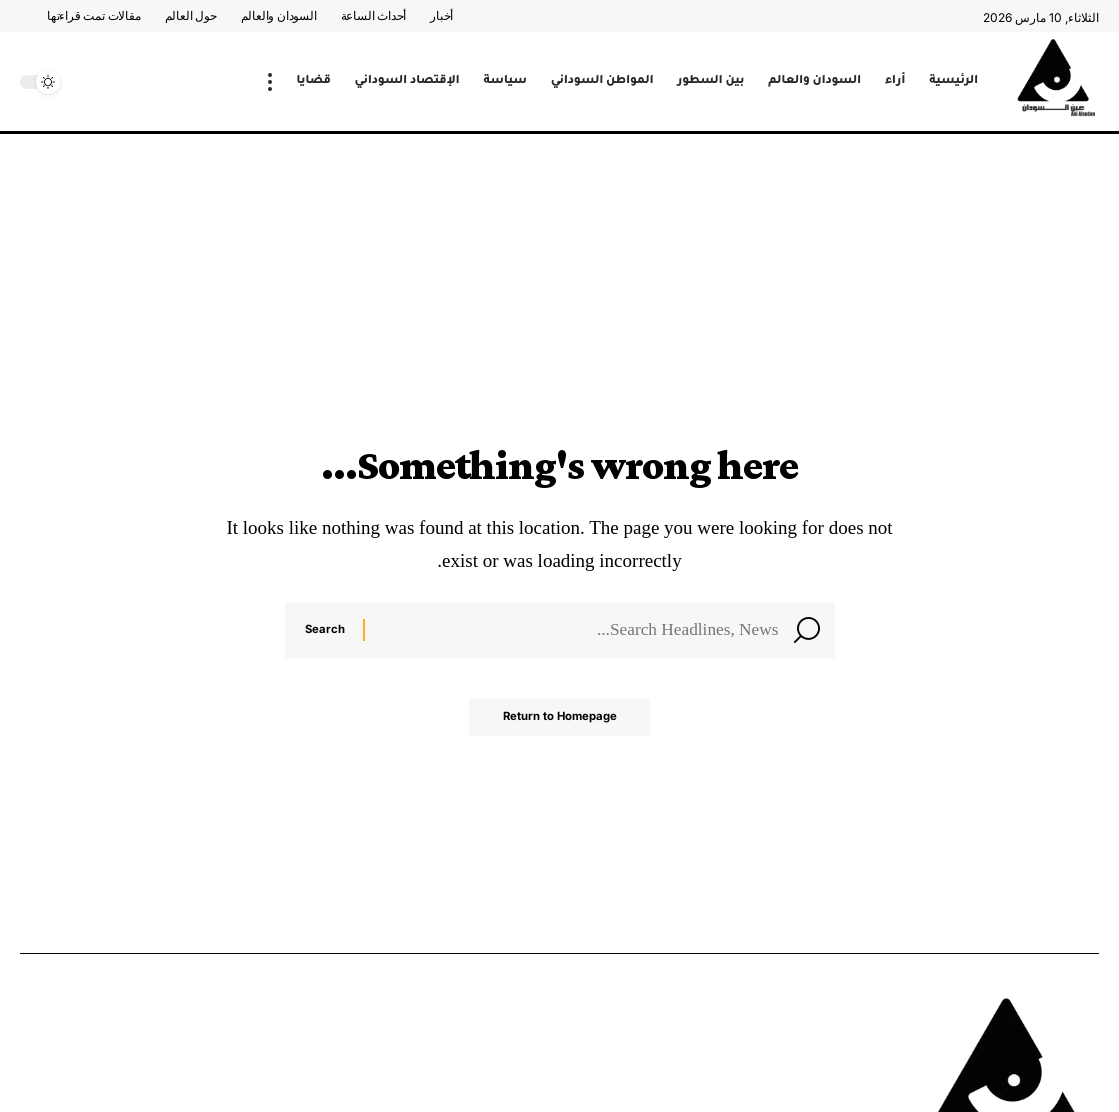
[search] (85, 82)
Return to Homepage (559, 724)
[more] (270, 82)
